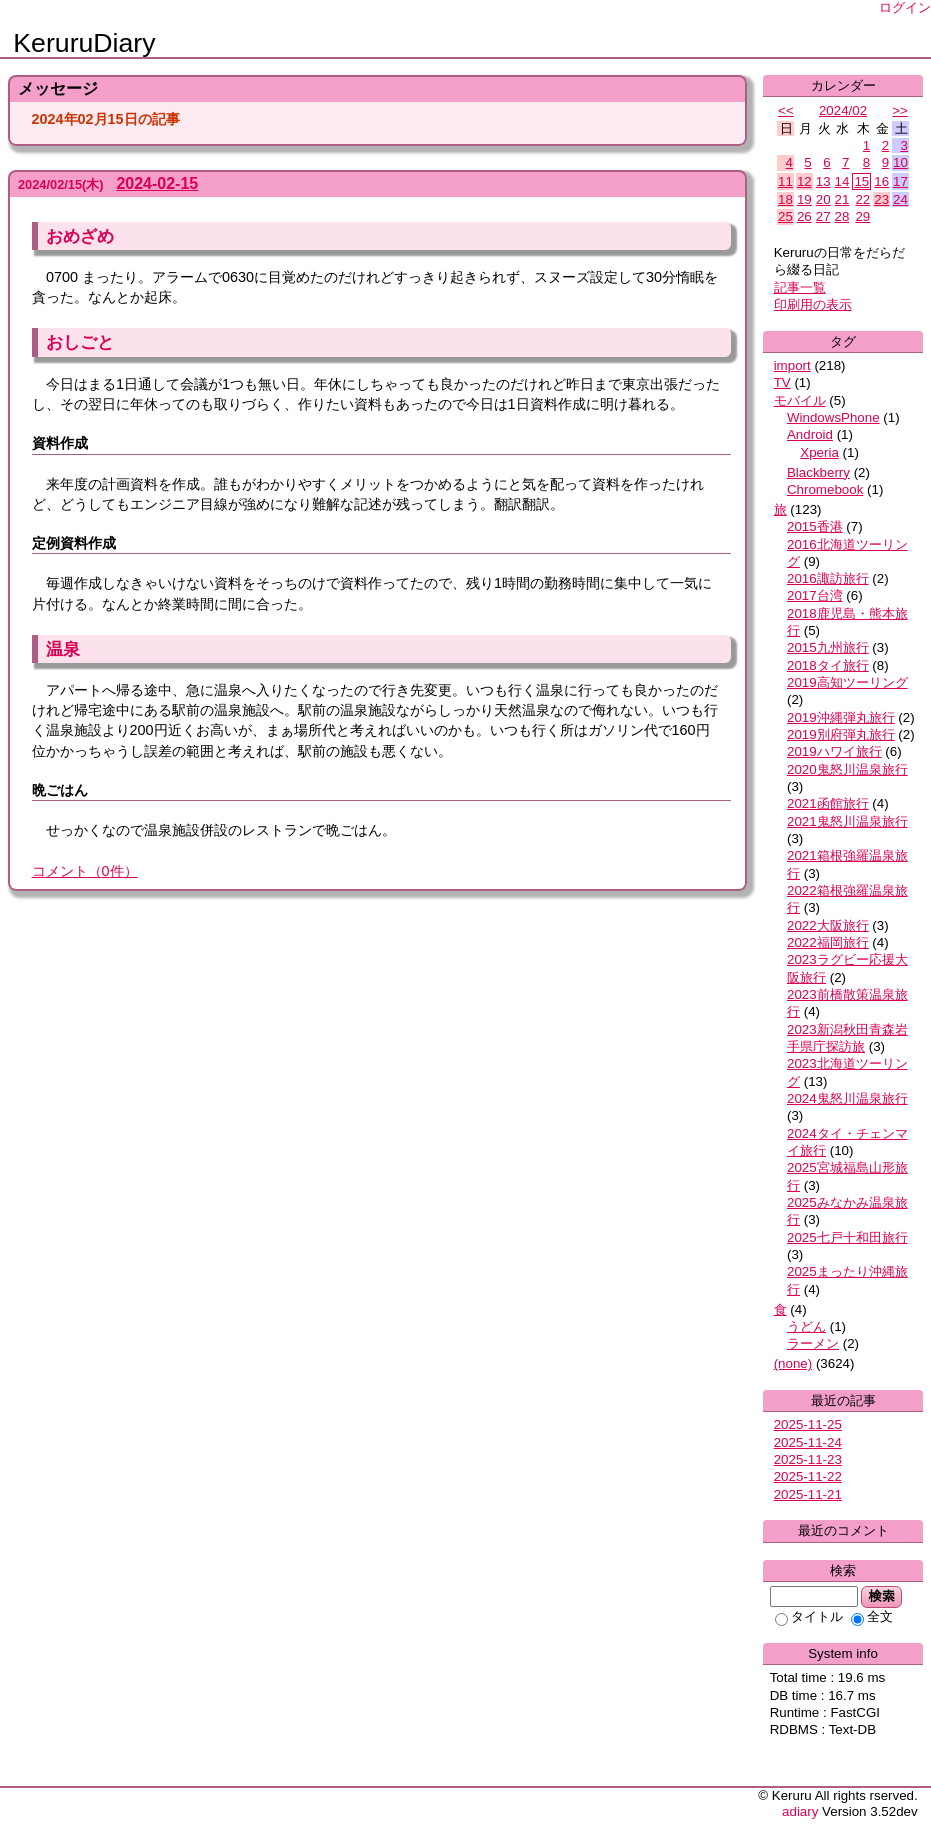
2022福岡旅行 (828, 942)
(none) (793, 1363)
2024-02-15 (157, 183)
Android (810, 434)
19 (804, 199)
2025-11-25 (808, 1424)
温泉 (63, 649)
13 (823, 181)
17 (900, 181)
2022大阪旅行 (828, 925)
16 (881, 181)
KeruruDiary (84, 43)
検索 (881, 1596)
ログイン (905, 7)
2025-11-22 (808, 1476)
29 (862, 216)
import (792, 365)
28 (842, 216)
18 (785, 199)
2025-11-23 (808, 1459)
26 (804, 216)
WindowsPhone (833, 417)
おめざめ (80, 236)
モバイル (800, 400)
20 (823, 199)
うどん (806, 1326)
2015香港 (815, 526)
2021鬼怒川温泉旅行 (847, 821)
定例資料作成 (74, 543)
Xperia (819, 452)
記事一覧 (800, 287)
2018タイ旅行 (828, 665)
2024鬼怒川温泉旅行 (847, 1098)
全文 (872, 1616)
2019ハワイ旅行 (834, 751)
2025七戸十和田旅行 (847, 1237)
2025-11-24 (808, 1442)
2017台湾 (815, 595)
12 (804, 181)
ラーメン (813, 1343)
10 (900, 162)
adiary (800, 1811)
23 (881, 199)
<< (786, 110)
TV (782, 382)
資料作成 (60, 443)
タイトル (809, 1616)
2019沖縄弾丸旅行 (841, 717)
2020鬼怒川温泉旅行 (847, 769)
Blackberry (818, 472)
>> (900, 110)
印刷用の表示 (813, 304)
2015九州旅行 (828, 647)
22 (862, 199)
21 (842, 199)
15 (861, 181)
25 (785, 216)
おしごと (80, 342)
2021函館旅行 (828, 803)
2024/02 (843, 110)
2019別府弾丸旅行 (841, 734)
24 (900, 199)
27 (823, 216)
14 (842, 181)
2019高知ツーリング (847, 682)
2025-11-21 (808, 1494)
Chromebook (825, 489)
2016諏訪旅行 (828, 578)
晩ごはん (60, 790)
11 (785, 181)
